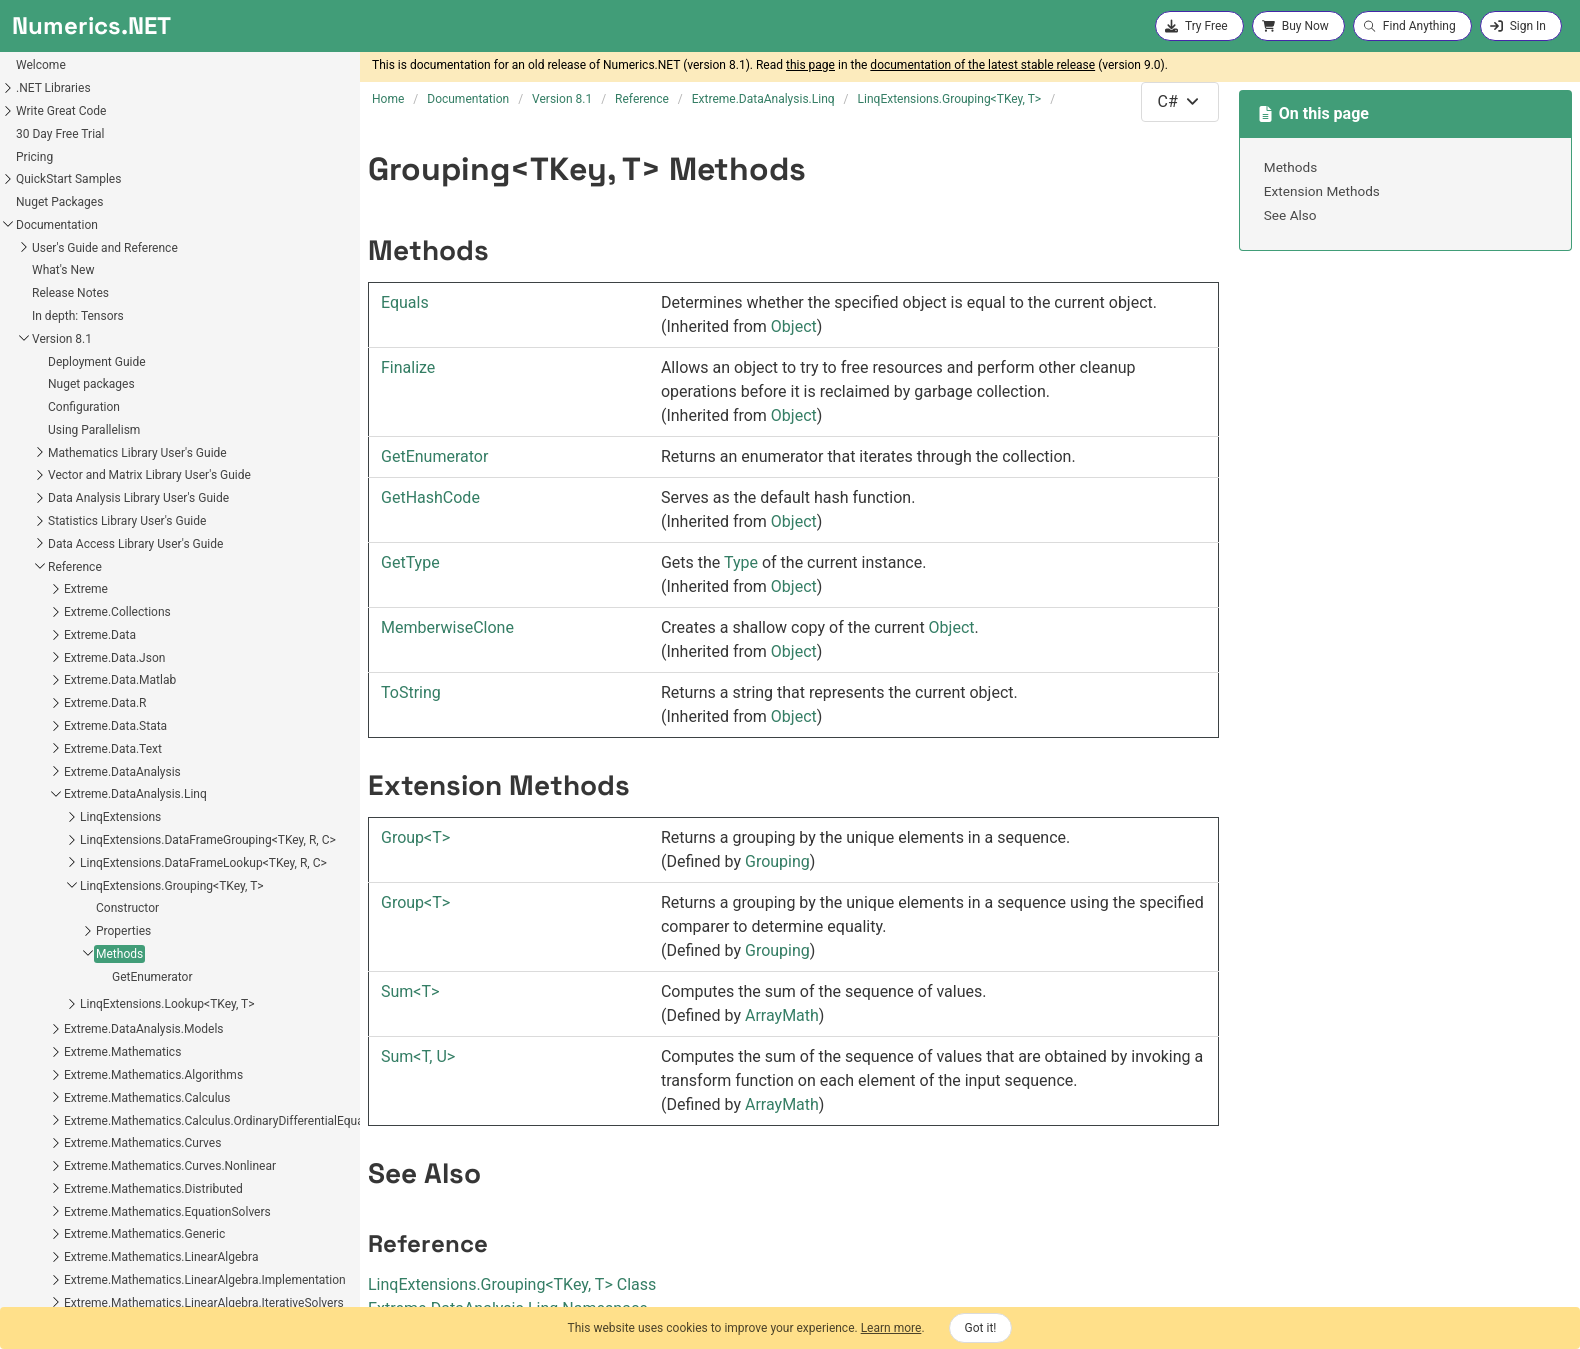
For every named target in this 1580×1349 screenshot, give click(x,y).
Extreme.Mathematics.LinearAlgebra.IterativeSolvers (143, 1029)
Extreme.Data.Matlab (59, 406)
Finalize (408, 367)
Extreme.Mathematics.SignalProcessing (109, 1161)
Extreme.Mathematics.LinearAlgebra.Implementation (144, 1006)
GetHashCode (430, 497)
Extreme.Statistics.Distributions (87, 1252)
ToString (411, 692)
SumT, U (418, 1056)
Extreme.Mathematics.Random (85, 1138)
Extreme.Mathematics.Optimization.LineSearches (135, 1115)
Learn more (891, 1328)
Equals (405, 302)
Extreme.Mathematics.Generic (83, 960)
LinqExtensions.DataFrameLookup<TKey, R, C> (142, 589)
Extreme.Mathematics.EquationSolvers (106, 938)
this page (810, 65)
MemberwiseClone (447, 627)
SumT (410, 991)
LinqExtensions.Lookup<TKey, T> (106, 730)
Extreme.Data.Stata (54, 452)
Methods (58, 680)
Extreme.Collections (56, 338)
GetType (410, 562)
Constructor (66, 634)
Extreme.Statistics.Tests (67, 1297)
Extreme (25, 315)
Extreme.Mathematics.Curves (81, 869)
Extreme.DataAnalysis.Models (83, 755)
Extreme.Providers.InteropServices (95, 1206)
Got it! (981, 1328)
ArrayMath (782, 1015)
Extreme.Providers (51, 1183)
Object (794, 326)
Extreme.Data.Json (53, 384)
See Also (1290, 215)
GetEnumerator (91, 703)
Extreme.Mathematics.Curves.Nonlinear (109, 892)
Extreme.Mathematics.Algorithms (92, 801)
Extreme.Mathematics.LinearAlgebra (100, 983)
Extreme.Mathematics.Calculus (86, 824)
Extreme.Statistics (51, 1229)
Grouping (777, 861)
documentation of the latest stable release (982, 65)
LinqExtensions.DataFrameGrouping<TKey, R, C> (147, 566)
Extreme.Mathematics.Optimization (97, 1092)
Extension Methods (1322, 191)
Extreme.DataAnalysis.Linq (74, 520)
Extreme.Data (39, 361)
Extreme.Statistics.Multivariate (84, 1275)
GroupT (415, 837)
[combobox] (1180, 102)
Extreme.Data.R (44, 429)
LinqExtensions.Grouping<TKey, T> (111, 612)
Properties (62, 657)
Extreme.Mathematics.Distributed (92, 915)
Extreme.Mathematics (61, 778)
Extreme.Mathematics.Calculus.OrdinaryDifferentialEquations (166, 847)
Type (741, 562)
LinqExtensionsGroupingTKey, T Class (512, 1284)
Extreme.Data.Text (52, 475)
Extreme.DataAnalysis (61, 498)
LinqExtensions (59, 543)
